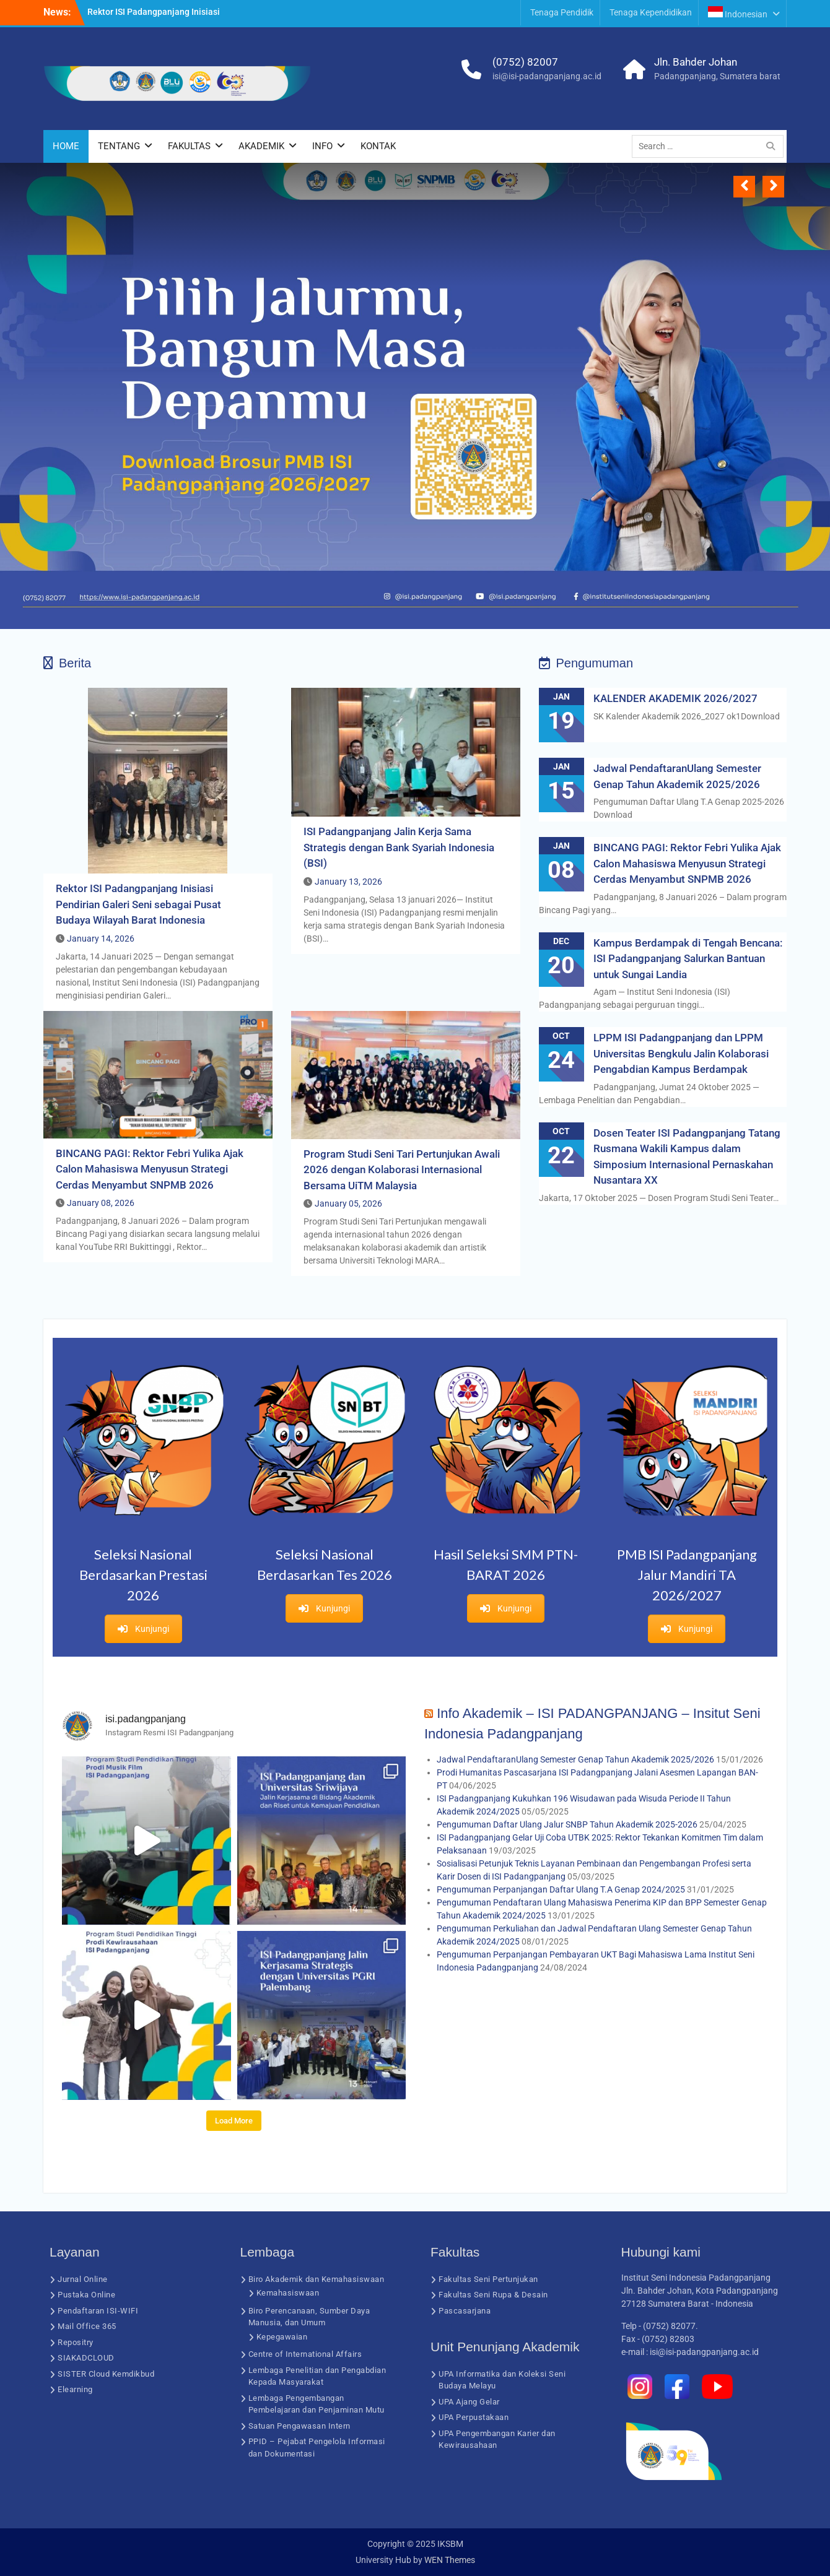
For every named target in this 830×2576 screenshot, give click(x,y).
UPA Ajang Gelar (469, 2401)
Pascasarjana (465, 2310)
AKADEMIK (261, 146)
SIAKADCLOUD (86, 2357)
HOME (66, 146)
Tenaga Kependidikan (650, 12)
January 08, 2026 (100, 1203)
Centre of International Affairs (305, 2354)
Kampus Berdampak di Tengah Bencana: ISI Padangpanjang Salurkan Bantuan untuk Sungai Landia (687, 959)
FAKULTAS (189, 146)
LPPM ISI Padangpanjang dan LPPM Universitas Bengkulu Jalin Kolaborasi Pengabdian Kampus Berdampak (681, 1053)
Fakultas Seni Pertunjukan (488, 2279)
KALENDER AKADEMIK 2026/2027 (675, 698)
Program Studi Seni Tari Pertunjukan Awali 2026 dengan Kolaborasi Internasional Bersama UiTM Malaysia (402, 1170)
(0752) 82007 (525, 62)
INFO (322, 146)
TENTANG (119, 146)
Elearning (75, 2389)
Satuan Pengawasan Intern (299, 2426)
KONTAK (378, 146)
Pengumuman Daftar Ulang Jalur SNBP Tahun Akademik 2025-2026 (567, 1824)
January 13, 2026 (348, 882)
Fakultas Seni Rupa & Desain (493, 2294)
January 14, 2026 (100, 938)
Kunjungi (143, 1629)
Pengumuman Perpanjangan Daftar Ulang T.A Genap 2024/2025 (561, 1889)
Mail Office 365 (87, 2326)
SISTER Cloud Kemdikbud (106, 2374)
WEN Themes (449, 2560)
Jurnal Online (83, 2279)
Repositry (76, 2342)
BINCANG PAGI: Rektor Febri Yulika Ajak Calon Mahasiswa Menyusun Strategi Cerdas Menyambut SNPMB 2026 (149, 1169)
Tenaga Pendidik (561, 12)
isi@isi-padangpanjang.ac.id (546, 76)
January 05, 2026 (348, 1203)
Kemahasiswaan (288, 2292)
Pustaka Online (86, 2294)
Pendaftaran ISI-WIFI (98, 2310)
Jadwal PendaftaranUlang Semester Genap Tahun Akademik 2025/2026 (575, 1759)
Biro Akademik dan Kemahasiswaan (316, 2279)
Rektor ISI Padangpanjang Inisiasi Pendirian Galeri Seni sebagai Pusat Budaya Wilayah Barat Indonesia (138, 904)
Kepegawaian (282, 2336)
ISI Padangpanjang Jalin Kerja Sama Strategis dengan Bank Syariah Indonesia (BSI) (399, 847)
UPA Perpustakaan (474, 2417)
